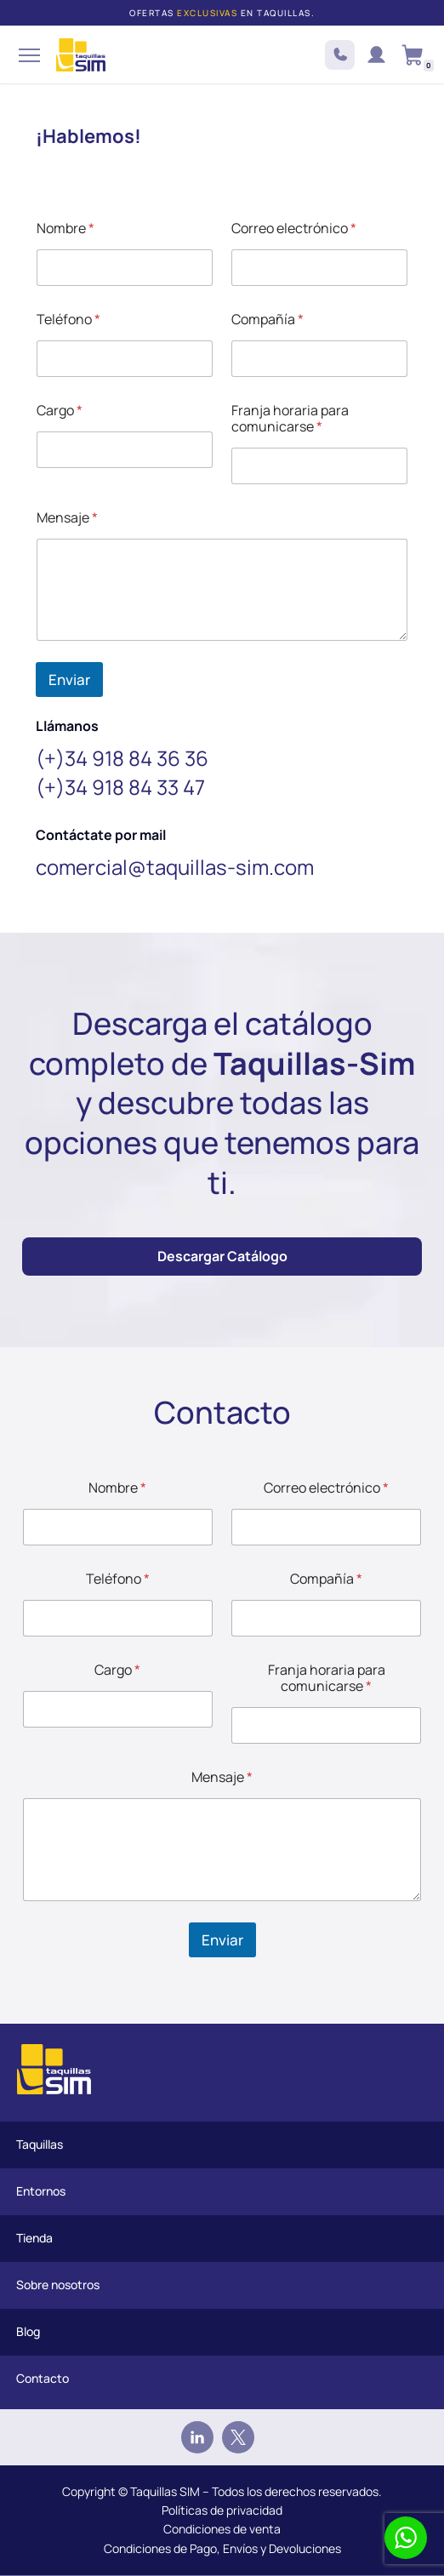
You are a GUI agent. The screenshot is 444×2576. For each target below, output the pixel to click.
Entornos (40, 2191)
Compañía (267, 319)
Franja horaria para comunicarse (290, 419)
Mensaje (67, 518)
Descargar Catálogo (222, 1256)
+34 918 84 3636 (340, 55)
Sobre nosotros (58, 2284)
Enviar (69, 679)
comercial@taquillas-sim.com (175, 867)
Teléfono (68, 319)
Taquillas (39, 2144)
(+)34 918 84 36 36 (122, 758)
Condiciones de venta (222, 2529)
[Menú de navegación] (27, 55)
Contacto (42, 2378)
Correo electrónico (293, 228)
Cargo (60, 411)
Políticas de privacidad (222, 2510)
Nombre (65, 228)
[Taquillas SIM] (80, 54)
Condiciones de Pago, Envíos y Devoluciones (222, 2548)
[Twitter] (238, 2437)
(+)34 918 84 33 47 (120, 787)
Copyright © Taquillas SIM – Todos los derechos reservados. (222, 2491)
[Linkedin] (197, 2437)
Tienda (34, 2238)
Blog (28, 2331)
